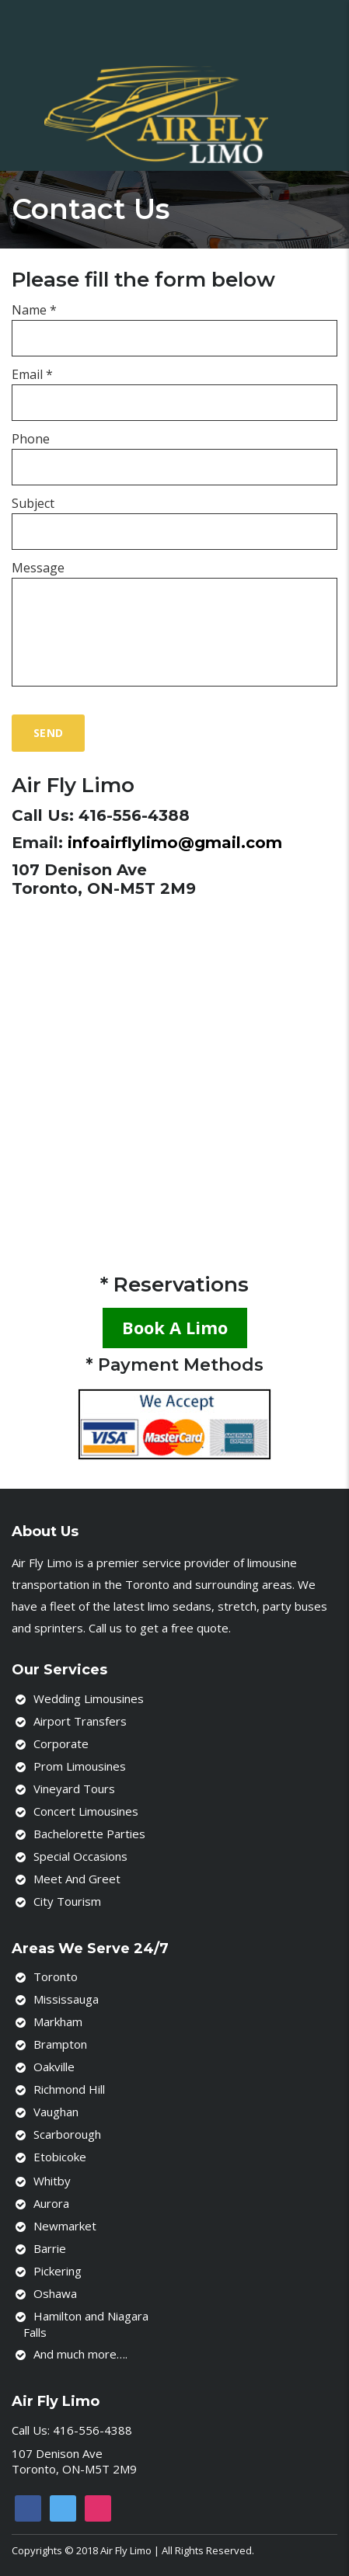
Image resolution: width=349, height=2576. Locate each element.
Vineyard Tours (74, 1788)
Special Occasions (80, 1856)
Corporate (61, 1743)
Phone (31, 438)
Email (32, 374)
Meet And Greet (76, 1878)
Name (34, 309)
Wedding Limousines (88, 1698)
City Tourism (67, 1901)
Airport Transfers (80, 1721)
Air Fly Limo (126, 2550)
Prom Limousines (79, 1766)
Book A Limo (175, 1327)
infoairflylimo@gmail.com (175, 842)
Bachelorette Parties (89, 1833)
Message (38, 567)
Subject (33, 503)
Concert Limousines (85, 1811)
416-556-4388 (134, 815)
